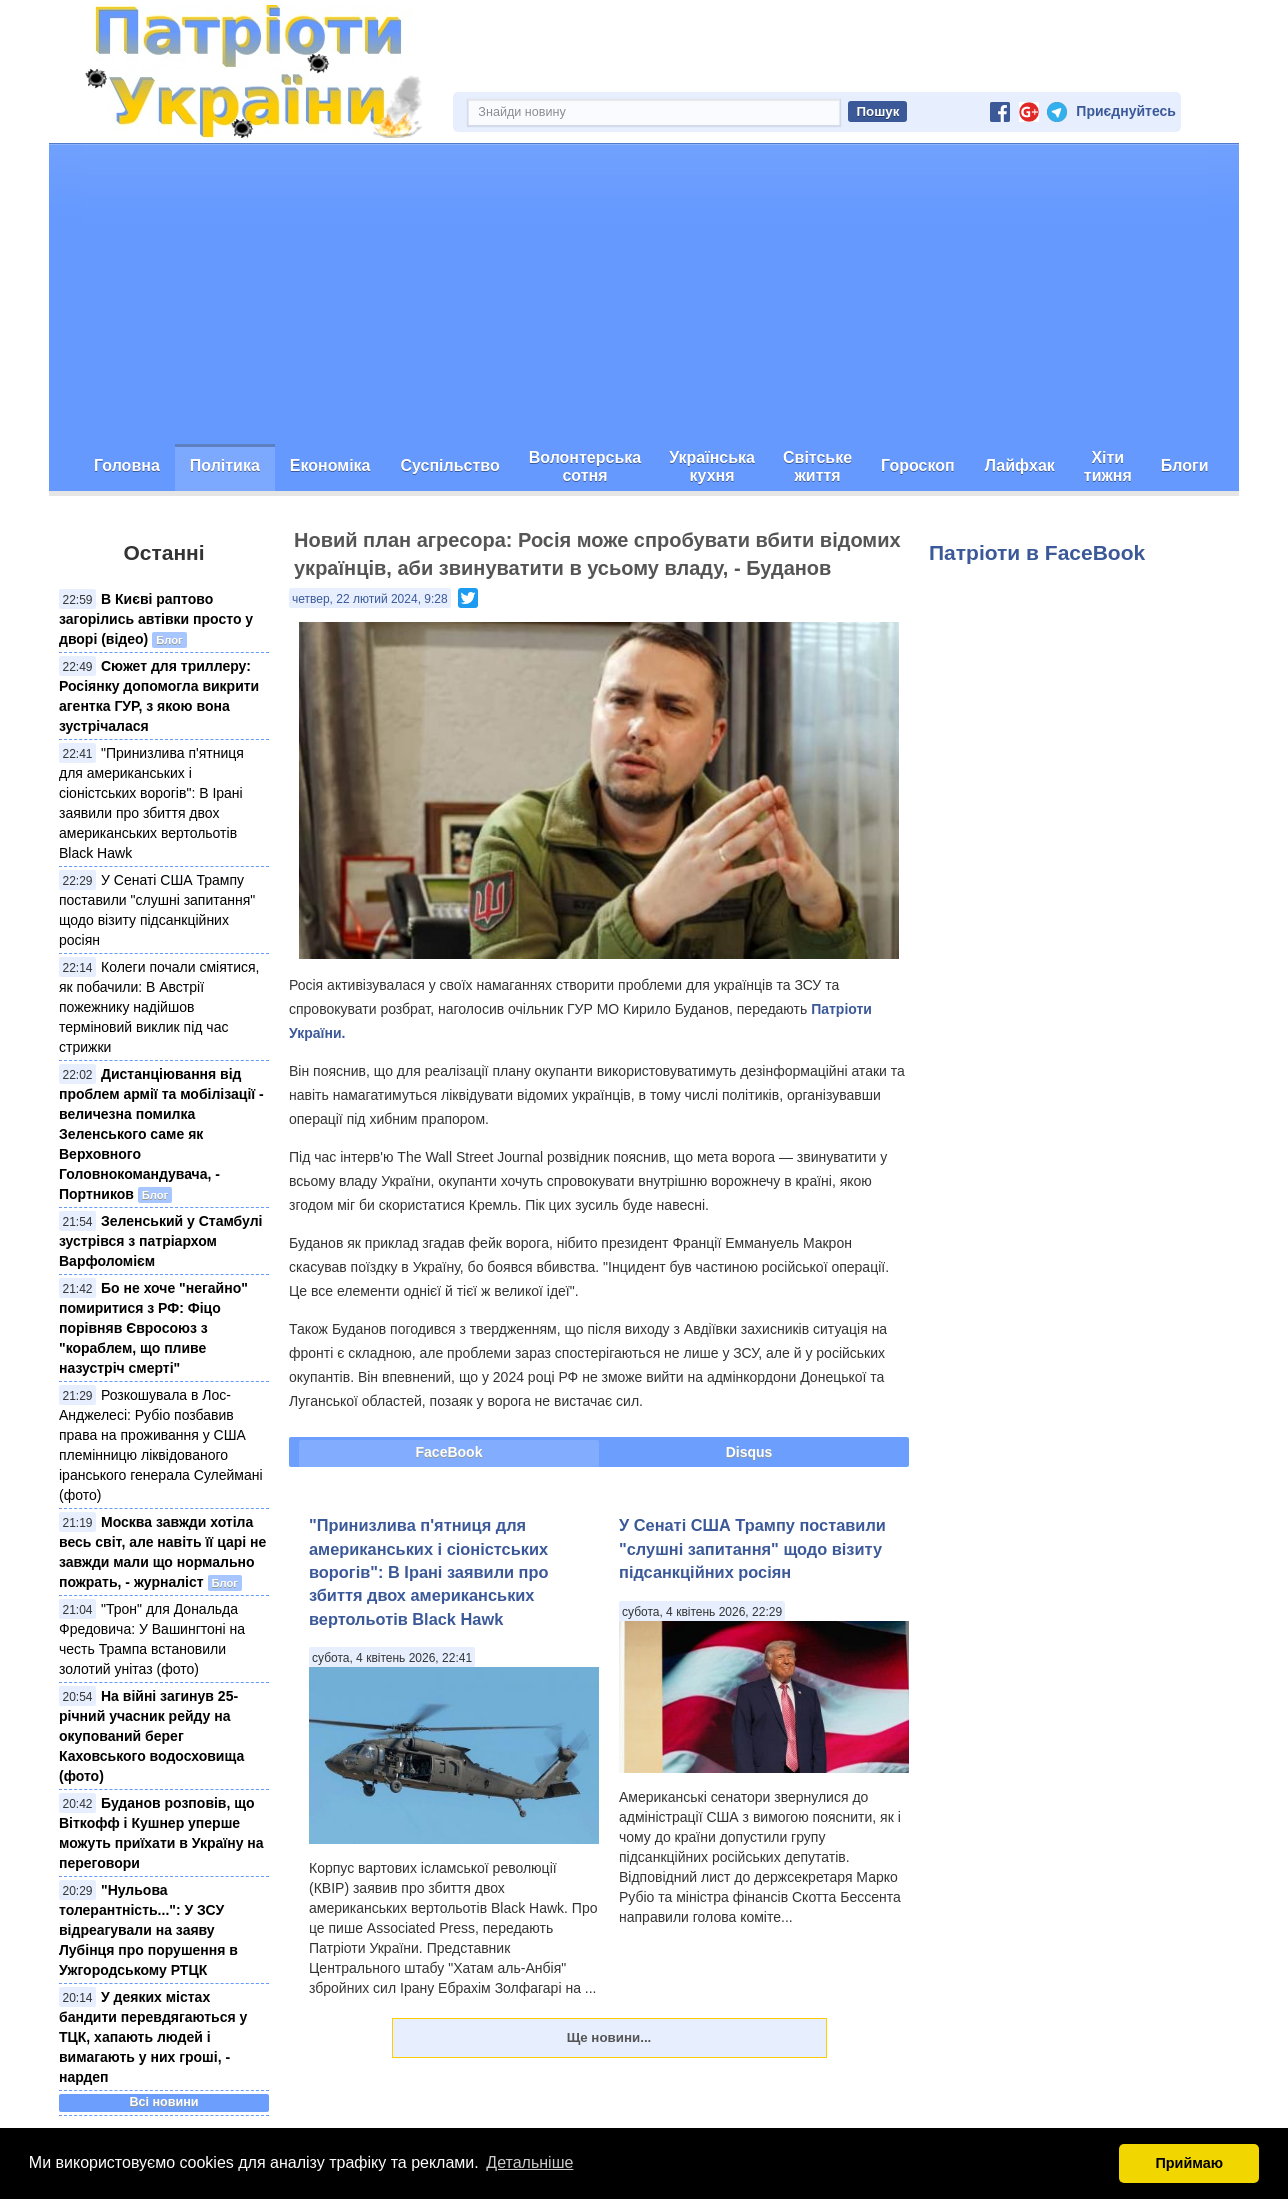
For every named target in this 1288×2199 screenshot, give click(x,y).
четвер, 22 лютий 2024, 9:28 (370, 599)
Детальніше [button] (529, 2162)
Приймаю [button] (1189, 2163)
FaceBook (449, 1452)
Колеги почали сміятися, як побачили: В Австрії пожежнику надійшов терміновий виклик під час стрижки (159, 1007)
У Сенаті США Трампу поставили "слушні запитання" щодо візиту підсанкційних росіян (752, 1548)
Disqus (749, 1452)
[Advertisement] (644, 294)
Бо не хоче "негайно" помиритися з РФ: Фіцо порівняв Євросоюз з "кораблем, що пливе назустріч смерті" (153, 1328)
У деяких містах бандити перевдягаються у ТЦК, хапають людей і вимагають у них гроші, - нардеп (153, 2037)
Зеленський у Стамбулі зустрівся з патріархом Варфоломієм (160, 1241)
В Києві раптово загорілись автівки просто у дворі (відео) (156, 619)
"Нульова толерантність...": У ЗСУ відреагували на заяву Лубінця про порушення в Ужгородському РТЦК (148, 1930)
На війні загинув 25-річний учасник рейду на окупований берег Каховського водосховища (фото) (151, 1736)
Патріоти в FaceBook (1037, 552)
